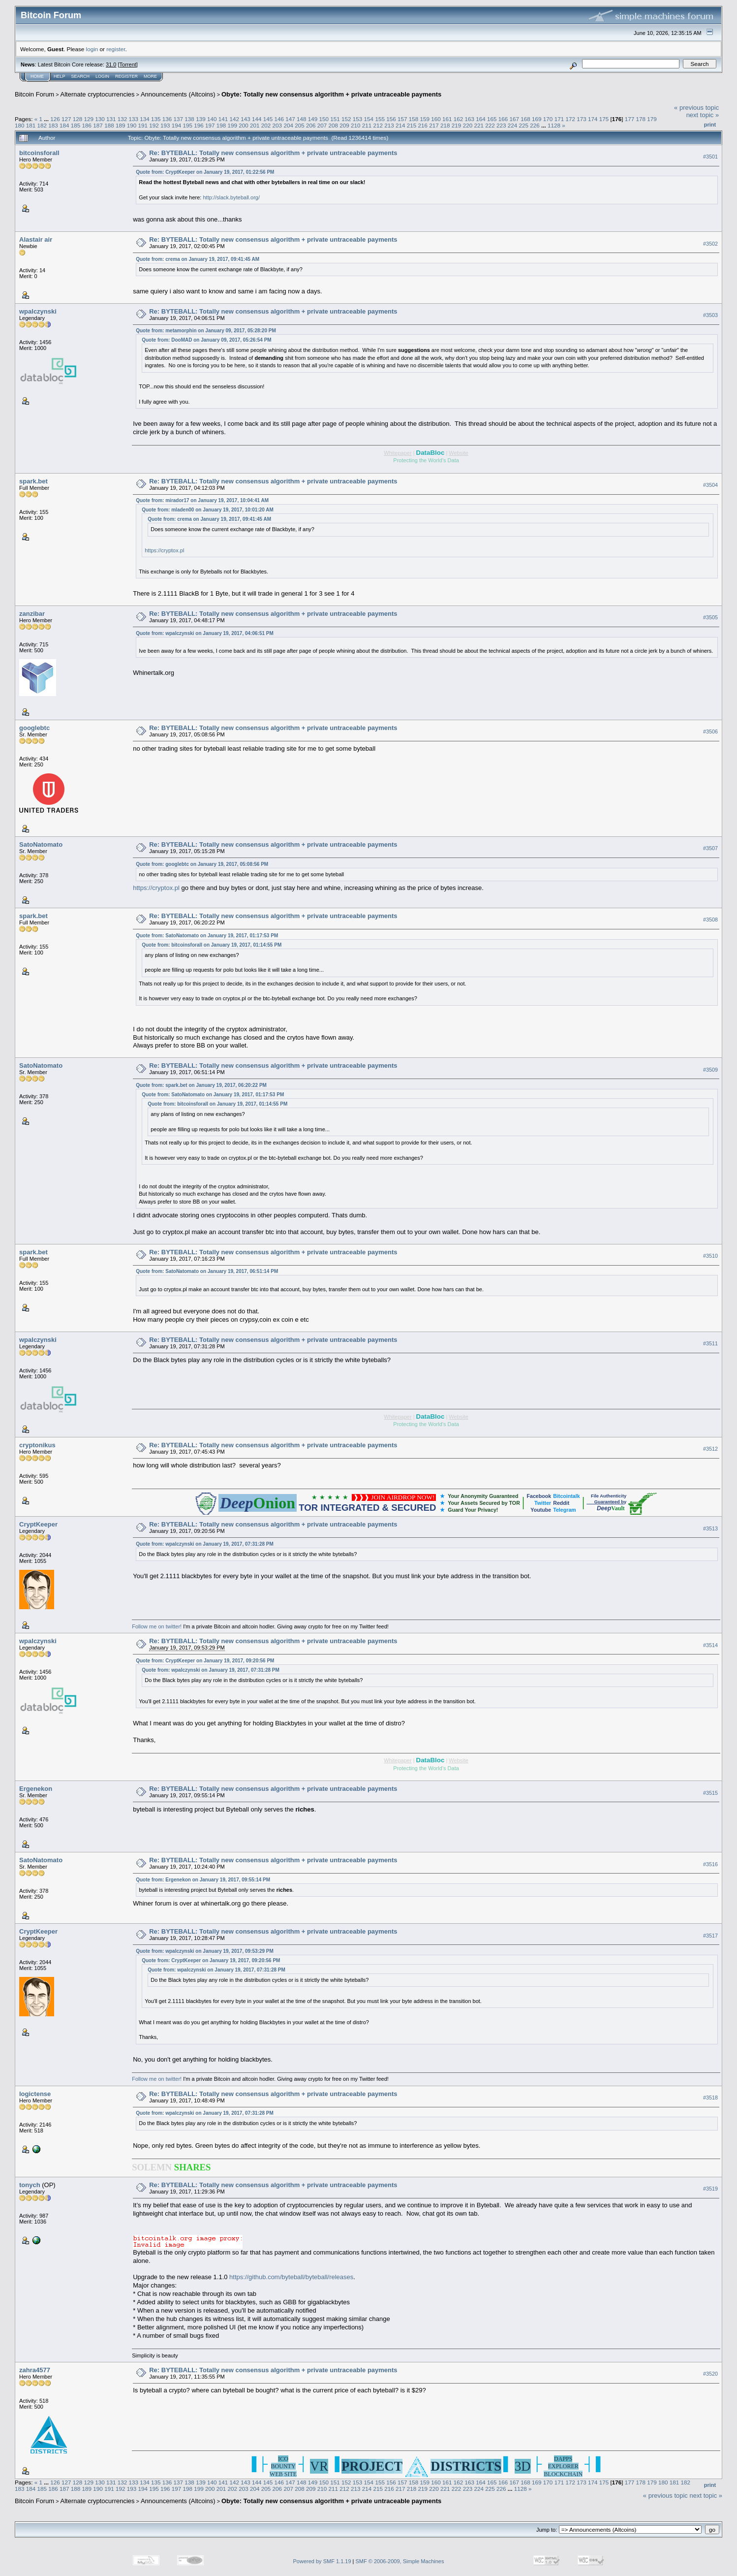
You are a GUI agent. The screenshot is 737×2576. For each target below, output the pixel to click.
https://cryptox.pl (164, 550)
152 (346, 119)
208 (333, 125)
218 (445, 125)
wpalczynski (38, 311)
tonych (29, 2185)
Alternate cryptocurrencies (98, 94)
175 (604, 119)
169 (537, 119)
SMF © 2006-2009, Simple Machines (400, 2561)
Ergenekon (35, 1788)
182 (42, 125)
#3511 (710, 1343)
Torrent (128, 64)
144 (257, 119)
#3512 (710, 1449)
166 (503, 119)
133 (134, 119)
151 (335, 119)
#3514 (710, 1645)
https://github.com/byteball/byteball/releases (291, 2277)
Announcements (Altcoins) (178, 94)
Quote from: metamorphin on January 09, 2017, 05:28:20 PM (206, 330)
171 (559, 119)
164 (481, 119)
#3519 (710, 2189)
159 (425, 119)
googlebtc (34, 727)
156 (391, 119)
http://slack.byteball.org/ (231, 197)
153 (358, 119)
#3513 (710, 1528)
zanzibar (32, 613)
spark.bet (33, 481)
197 (210, 125)
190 (132, 125)
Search (80, 76)
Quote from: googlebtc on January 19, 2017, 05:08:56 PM (202, 864)
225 (523, 125)
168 (525, 119)
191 (143, 125)
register (115, 49)
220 (468, 125)
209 (344, 125)
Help (59, 76)
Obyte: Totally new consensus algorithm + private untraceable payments (331, 94)
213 (389, 125)
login (92, 49)
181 (31, 125)
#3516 (710, 1864)
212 (378, 125)
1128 (554, 125)
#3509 (710, 1070)
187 (98, 125)
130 (100, 119)
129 (88, 119)
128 (78, 119)
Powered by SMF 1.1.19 (322, 2561)
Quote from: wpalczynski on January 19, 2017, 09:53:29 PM (205, 1951)
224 (513, 125)
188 (109, 125)
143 (245, 119)
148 (302, 119)
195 (187, 125)
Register (126, 76)
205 (300, 125)
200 (243, 125)
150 (324, 119)
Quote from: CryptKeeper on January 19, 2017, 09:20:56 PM (205, 1660)
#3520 (710, 2374)
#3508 (710, 920)
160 (436, 119)
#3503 (710, 315)
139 (201, 119)
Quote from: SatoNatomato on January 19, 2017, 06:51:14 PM (207, 1271)
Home (37, 76)
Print (710, 124)
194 (177, 125)
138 (189, 119)
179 (652, 119)
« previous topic (696, 107)
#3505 (710, 618)
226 (535, 125)
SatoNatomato (40, 844)
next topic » (702, 115)
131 (111, 119)
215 (412, 125)
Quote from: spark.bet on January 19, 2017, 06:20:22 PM (201, 1085)
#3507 (710, 849)
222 (490, 125)
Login (102, 76)
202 (266, 125)
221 (479, 125)
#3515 (710, 1793)
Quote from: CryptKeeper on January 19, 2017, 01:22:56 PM (205, 172)
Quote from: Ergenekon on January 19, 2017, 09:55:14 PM (203, 1879)
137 (179, 119)
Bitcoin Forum (34, 94)
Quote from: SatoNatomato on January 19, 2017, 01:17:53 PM (207, 935)
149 (313, 119)
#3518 (710, 2097)
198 (221, 125)
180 (20, 125)
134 (145, 119)
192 (154, 125)
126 (55, 119)
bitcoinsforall (39, 153)
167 (515, 119)
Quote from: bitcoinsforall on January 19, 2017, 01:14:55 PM (211, 945)
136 (167, 119)
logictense (35, 2094)
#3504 (710, 485)
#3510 (710, 1256)
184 (64, 125)
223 (501, 125)
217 (434, 125)
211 (367, 125)
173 (581, 119)
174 (593, 119)
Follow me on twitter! (157, 1626)
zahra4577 (34, 2370)
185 (76, 125)
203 (277, 125)
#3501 (710, 156)
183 (53, 125)
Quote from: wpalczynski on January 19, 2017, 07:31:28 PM (205, 1544)
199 (233, 125)
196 (199, 125)
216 (423, 125)
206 (311, 125)
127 (66, 119)
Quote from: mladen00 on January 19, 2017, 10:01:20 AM (208, 509)
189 (120, 125)
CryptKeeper (38, 1524)
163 (470, 119)
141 (223, 119)
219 (456, 125)
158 (414, 119)
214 (400, 125)
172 (570, 119)
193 (165, 125)
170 (548, 119)
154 (369, 119)
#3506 (710, 732)
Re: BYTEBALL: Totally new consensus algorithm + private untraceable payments (273, 153)
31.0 (111, 64)
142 (234, 119)
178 (640, 119)
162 (458, 119)
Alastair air (35, 239)
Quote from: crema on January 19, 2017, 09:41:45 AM (197, 259)
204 (288, 125)
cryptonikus (37, 1445)
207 (322, 125)
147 (290, 119)
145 (268, 119)
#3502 (710, 244)
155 (380, 119)
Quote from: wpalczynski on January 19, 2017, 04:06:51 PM (205, 633)
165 (492, 119)
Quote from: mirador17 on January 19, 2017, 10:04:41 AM (202, 500)
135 (156, 119)
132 (122, 119)
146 (279, 119)
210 (356, 125)
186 (87, 125)
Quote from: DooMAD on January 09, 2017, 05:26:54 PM (206, 340)
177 (630, 119)
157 (402, 119)
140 (212, 119)
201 (255, 125)
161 (447, 119)
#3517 (710, 1936)
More (150, 76)
